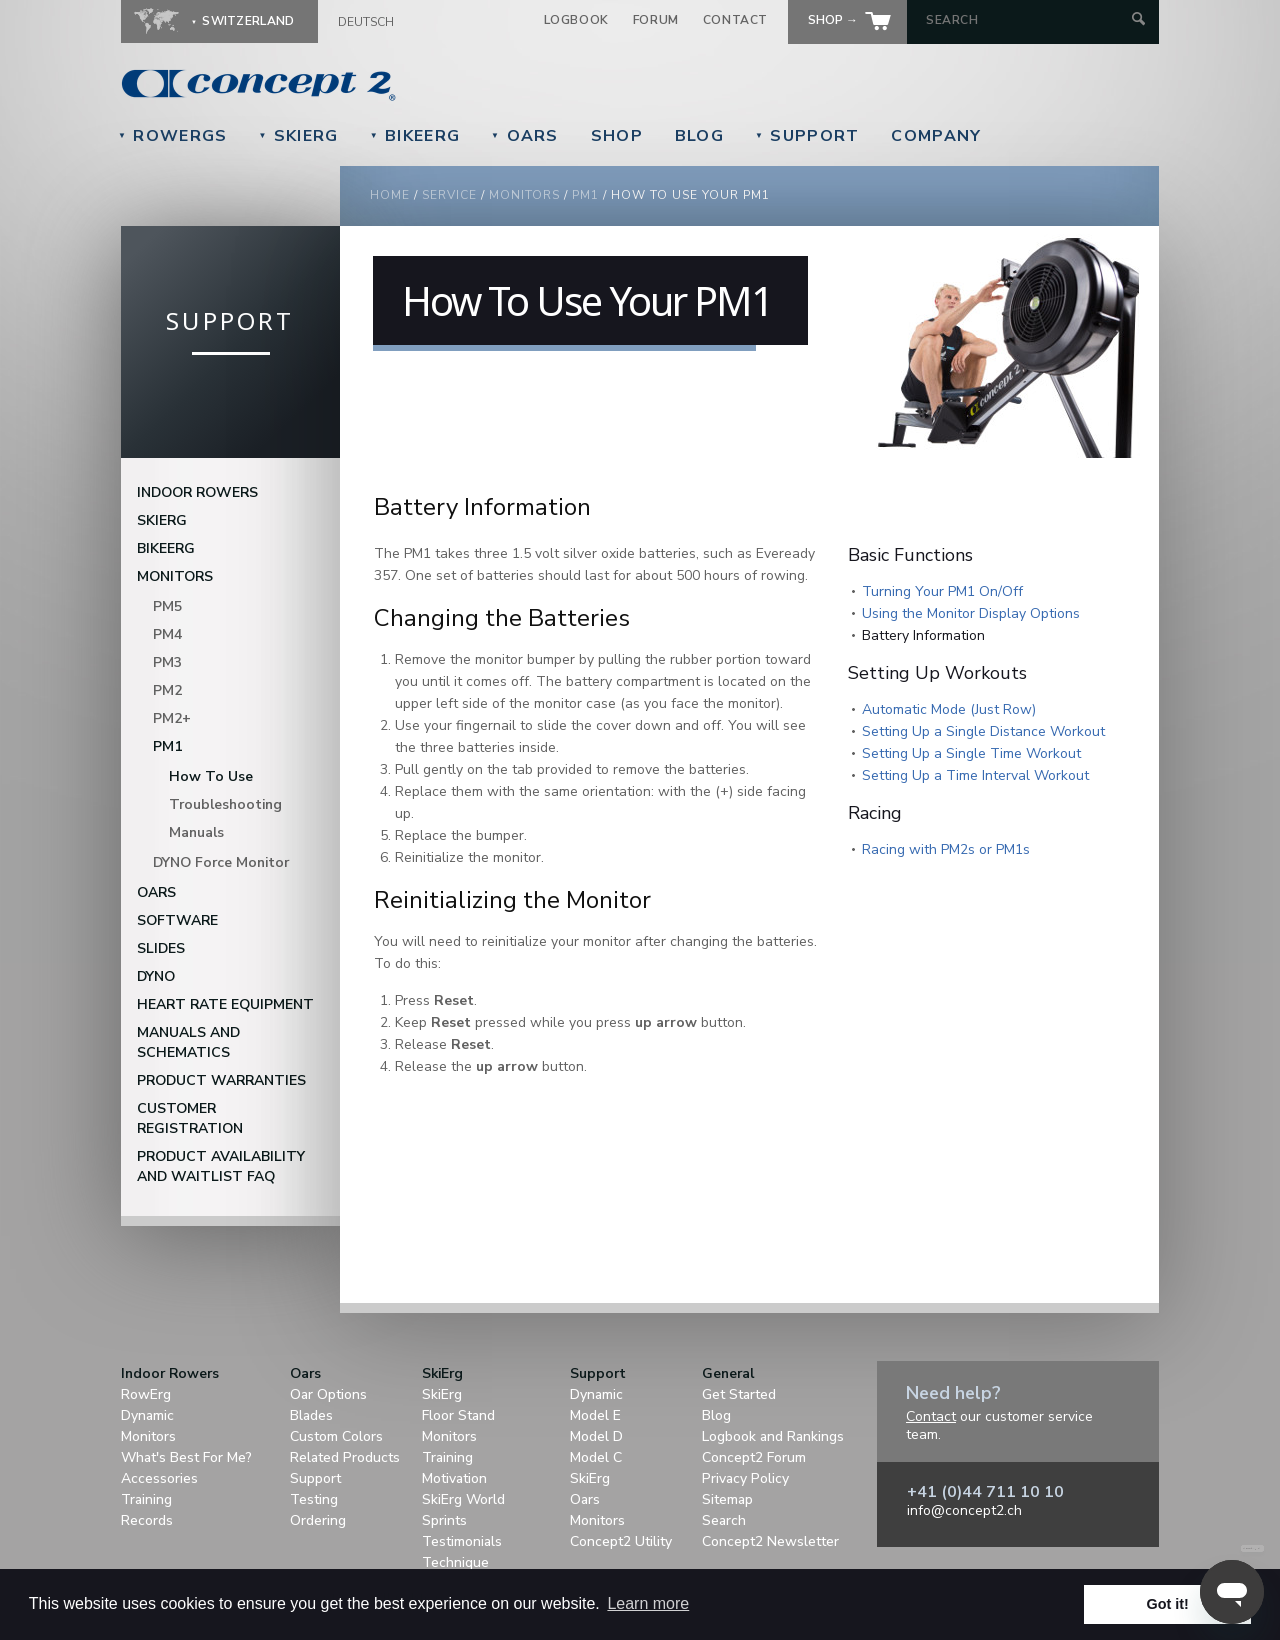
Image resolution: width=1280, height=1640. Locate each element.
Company (936, 136)
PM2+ (172, 718)
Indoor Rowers (197, 492)
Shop (617, 136)
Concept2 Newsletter (770, 1541)
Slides (161, 948)
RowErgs (172, 136)
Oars (525, 136)
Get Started (739, 1394)
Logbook (576, 20)
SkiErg (298, 136)
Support (807, 136)
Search (724, 1520)
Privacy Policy (745, 1478)
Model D (596, 1436)
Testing (314, 1499)
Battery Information (923, 635)
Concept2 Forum (754, 1457)
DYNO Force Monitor (221, 862)
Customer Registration (190, 1118)
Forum (656, 20)
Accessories (159, 1478)
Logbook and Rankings (773, 1436)
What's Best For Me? (186, 1457)
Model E (595, 1415)
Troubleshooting (225, 804)
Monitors (175, 576)
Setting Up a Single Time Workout (971, 753)
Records (147, 1520)
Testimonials (462, 1541)
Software (177, 920)
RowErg (146, 1394)
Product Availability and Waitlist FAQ (221, 1166)
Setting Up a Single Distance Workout (983, 731)
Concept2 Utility (621, 1541)
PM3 (167, 662)
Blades (311, 1415)
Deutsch (366, 22)
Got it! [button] (1168, 1604)
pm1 (585, 195)
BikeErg (415, 136)
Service (449, 195)
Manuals (196, 832)
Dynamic (147, 1415)
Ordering (318, 1520)
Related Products (345, 1457)
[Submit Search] (1138, 20)
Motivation (454, 1478)
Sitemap (727, 1499)
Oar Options (328, 1394)
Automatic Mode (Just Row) (949, 709)
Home (390, 195)
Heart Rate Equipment (225, 1004)
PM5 (167, 606)
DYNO (156, 976)
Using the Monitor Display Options (971, 613)
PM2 (167, 690)
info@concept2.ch (964, 1510)
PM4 (167, 634)
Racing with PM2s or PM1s (946, 849)
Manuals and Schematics (188, 1042)
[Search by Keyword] (1026, 20)
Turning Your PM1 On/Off (942, 591)
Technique (455, 1562)
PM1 (167, 746)
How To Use (211, 776)
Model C (596, 1457)
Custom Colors (336, 1436)
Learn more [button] (648, 1603)
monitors (524, 195)
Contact (735, 20)
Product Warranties (221, 1080)
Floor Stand (458, 1415)
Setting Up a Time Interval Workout (975, 775)
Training (146, 1499)
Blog (699, 136)
